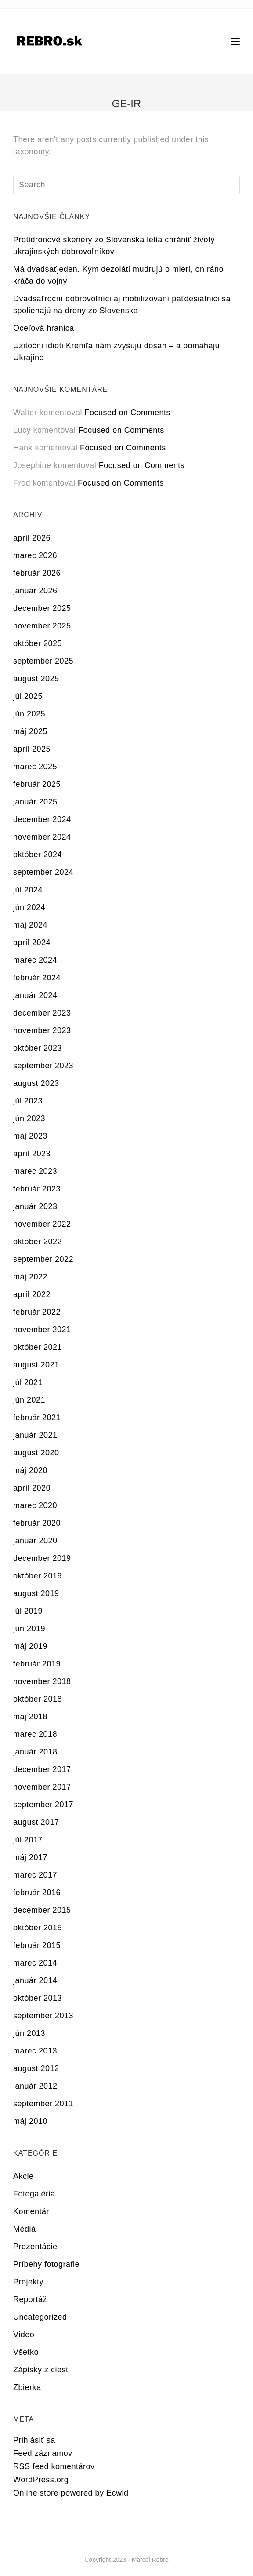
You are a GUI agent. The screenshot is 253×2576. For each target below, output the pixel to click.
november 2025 (42, 625)
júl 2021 (28, 1382)
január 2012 (35, 2086)
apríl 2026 (32, 537)
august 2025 (36, 678)
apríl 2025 (32, 749)
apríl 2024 (32, 942)
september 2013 (43, 2015)
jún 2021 (29, 1400)
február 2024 (37, 977)
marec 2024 (35, 960)
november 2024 (42, 837)
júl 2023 (28, 1100)
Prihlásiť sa (34, 2440)
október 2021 (37, 1347)
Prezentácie (35, 2246)
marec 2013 (35, 2050)
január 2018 (35, 1751)
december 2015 (42, 1910)
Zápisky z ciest (41, 2369)
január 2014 (35, 1980)
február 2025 (37, 784)
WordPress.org (41, 2479)
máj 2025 (30, 731)
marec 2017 (35, 1875)
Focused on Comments (127, 412)
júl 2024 (28, 889)
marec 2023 (35, 1171)
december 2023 (42, 1012)
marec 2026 (35, 555)
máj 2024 (30, 925)
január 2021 (35, 1435)
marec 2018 (35, 1734)
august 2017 (36, 1822)
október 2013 (37, 1998)
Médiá (24, 2229)
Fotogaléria (34, 2193)
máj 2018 (30, 1716)
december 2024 (42, 819)
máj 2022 (30, 1276)
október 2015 (37, 1927)
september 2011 (43, 2103)
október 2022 (37, 1241)
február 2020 (37, 1523)
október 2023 (37, 1048)
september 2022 (43, 1259)
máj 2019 (30, 1646)
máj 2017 (30, 1857)
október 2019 (37, 1575)
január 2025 (35, 801)
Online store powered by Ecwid (71, 2492)
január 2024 (35, 995)
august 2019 (36, 1593)
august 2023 (36, 1083)
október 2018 (37, 1699)
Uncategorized (40, 2317)
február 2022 (37, 1312)
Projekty (28, 2281)
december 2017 (42, 1769)
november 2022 (42, 1224)
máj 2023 (30, 1136)
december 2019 (42, 1558)
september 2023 (43, 1065)
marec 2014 (35, 1962)
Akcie (23, 2176)
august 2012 (36, 2068)
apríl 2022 (32, 1294)
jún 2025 (29, 713)
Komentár (31, 2211)
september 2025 (43, 661)
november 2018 (42, 1681)
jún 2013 (29, 2033)
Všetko (26, 2352)
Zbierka (27, 2387)
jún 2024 (29, 907)
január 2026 (35, 590)
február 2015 (37, 1945)
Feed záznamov (42, 2453)
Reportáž (30, 2299)
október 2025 (37, 643)
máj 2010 (30, 2121)
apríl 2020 (32, 1487)
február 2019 (37, 1663)
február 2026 (37, 573)
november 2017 (42, 1787)
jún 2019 (29, 1628)
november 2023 (42, 1030)
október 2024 (37, 854)
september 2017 (43, 1804)
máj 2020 (30, 1470)
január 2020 (35, 1540)
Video (23, 2334)
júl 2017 (28, 1839)
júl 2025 (28, 696)
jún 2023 (29, 1118)
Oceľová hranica (43, 328)
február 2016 (37, 1892)
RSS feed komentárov (54, 2466)
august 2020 (36, 1452)
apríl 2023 (32, 1153)
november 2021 (42, 1329)
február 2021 (37, 1417)
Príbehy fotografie (46, 2264)
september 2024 (43, 872)
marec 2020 (35, 1505)
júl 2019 (28, 1611)
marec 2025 (35, 766)
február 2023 (37, 1188)
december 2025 (42, 608)
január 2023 (35, 1206)
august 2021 (36, 1364)
